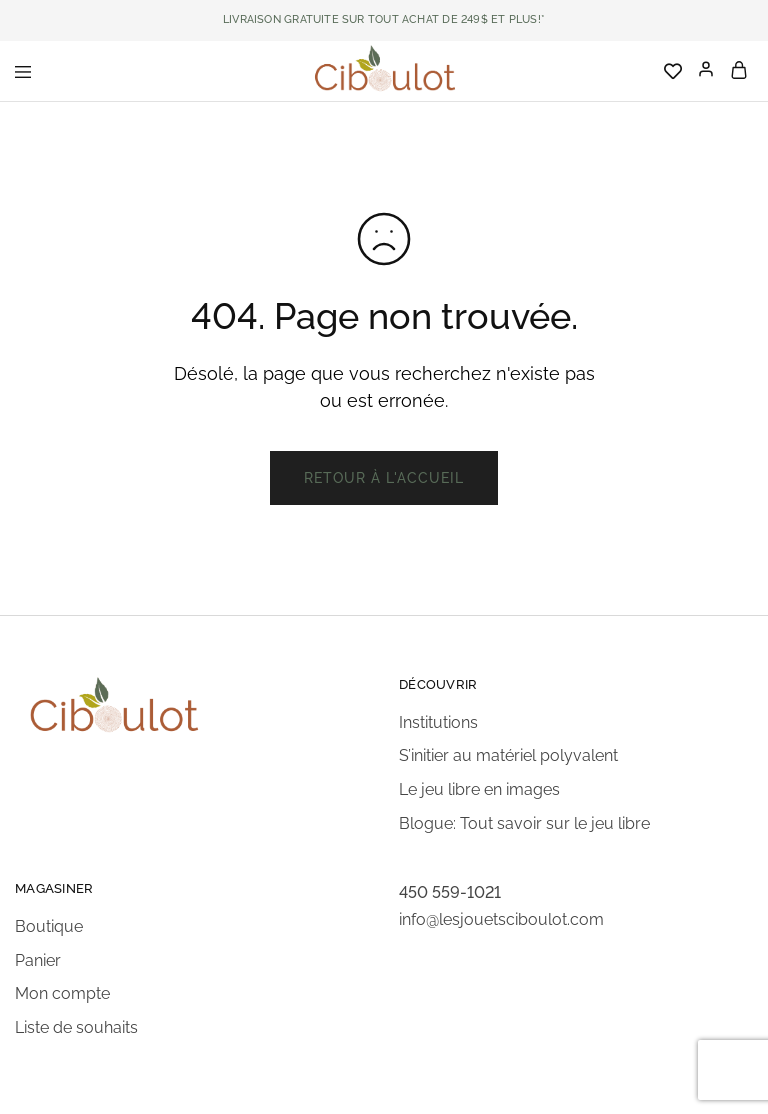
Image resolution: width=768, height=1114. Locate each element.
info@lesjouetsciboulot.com (501, 919)
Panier (38, 960)
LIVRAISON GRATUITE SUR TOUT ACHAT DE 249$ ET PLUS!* (384, 19)
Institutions (438, 722)
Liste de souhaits (76, 1027)
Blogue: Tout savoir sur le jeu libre (524, 823)
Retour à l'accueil (384, 478)
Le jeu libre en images (479, 789)
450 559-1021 (450, 892)
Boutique (49, 926)
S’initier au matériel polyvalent (508, 755)
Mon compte (62, 993)
